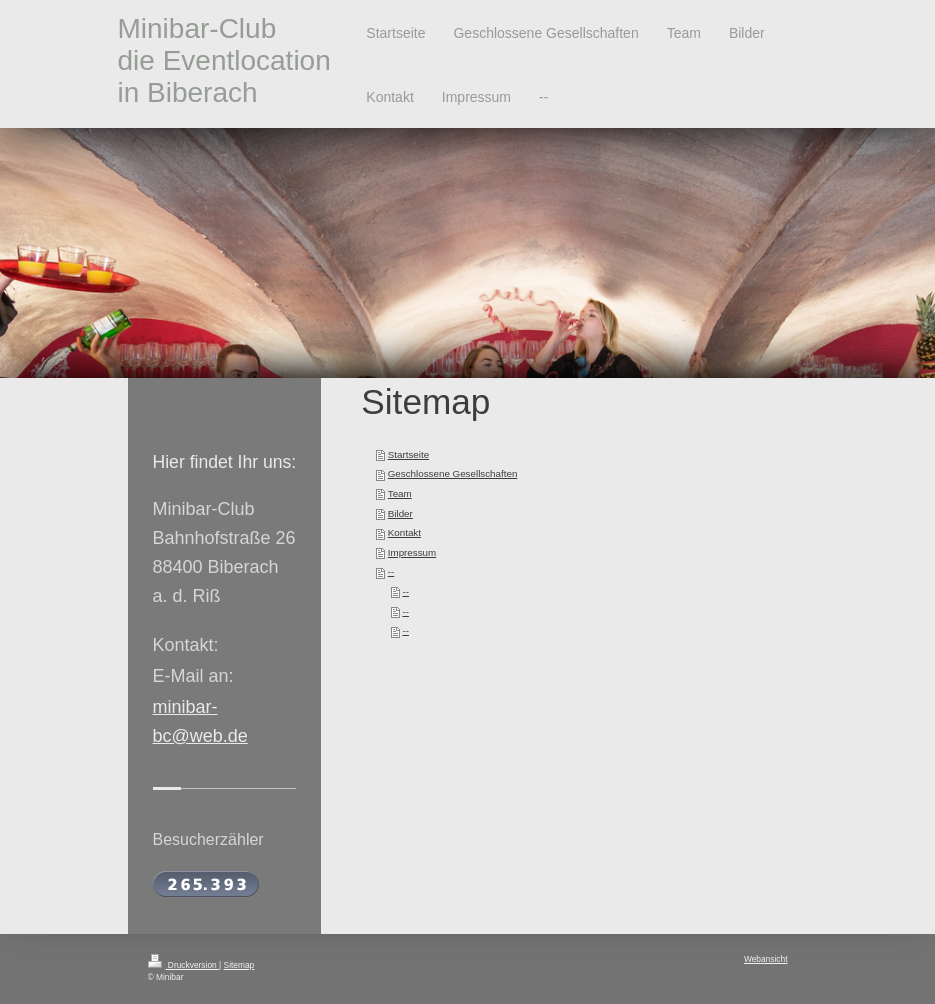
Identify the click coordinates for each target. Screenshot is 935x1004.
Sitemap (239, 965)
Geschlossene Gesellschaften (453, 473)
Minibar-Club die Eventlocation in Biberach (224, 60)
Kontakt (404, 532)
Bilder (400, 513)
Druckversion (184, 965)
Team (400, 493)
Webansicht (766, 959)
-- (391, 571)
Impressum (412, 552)
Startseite (408, 454)
